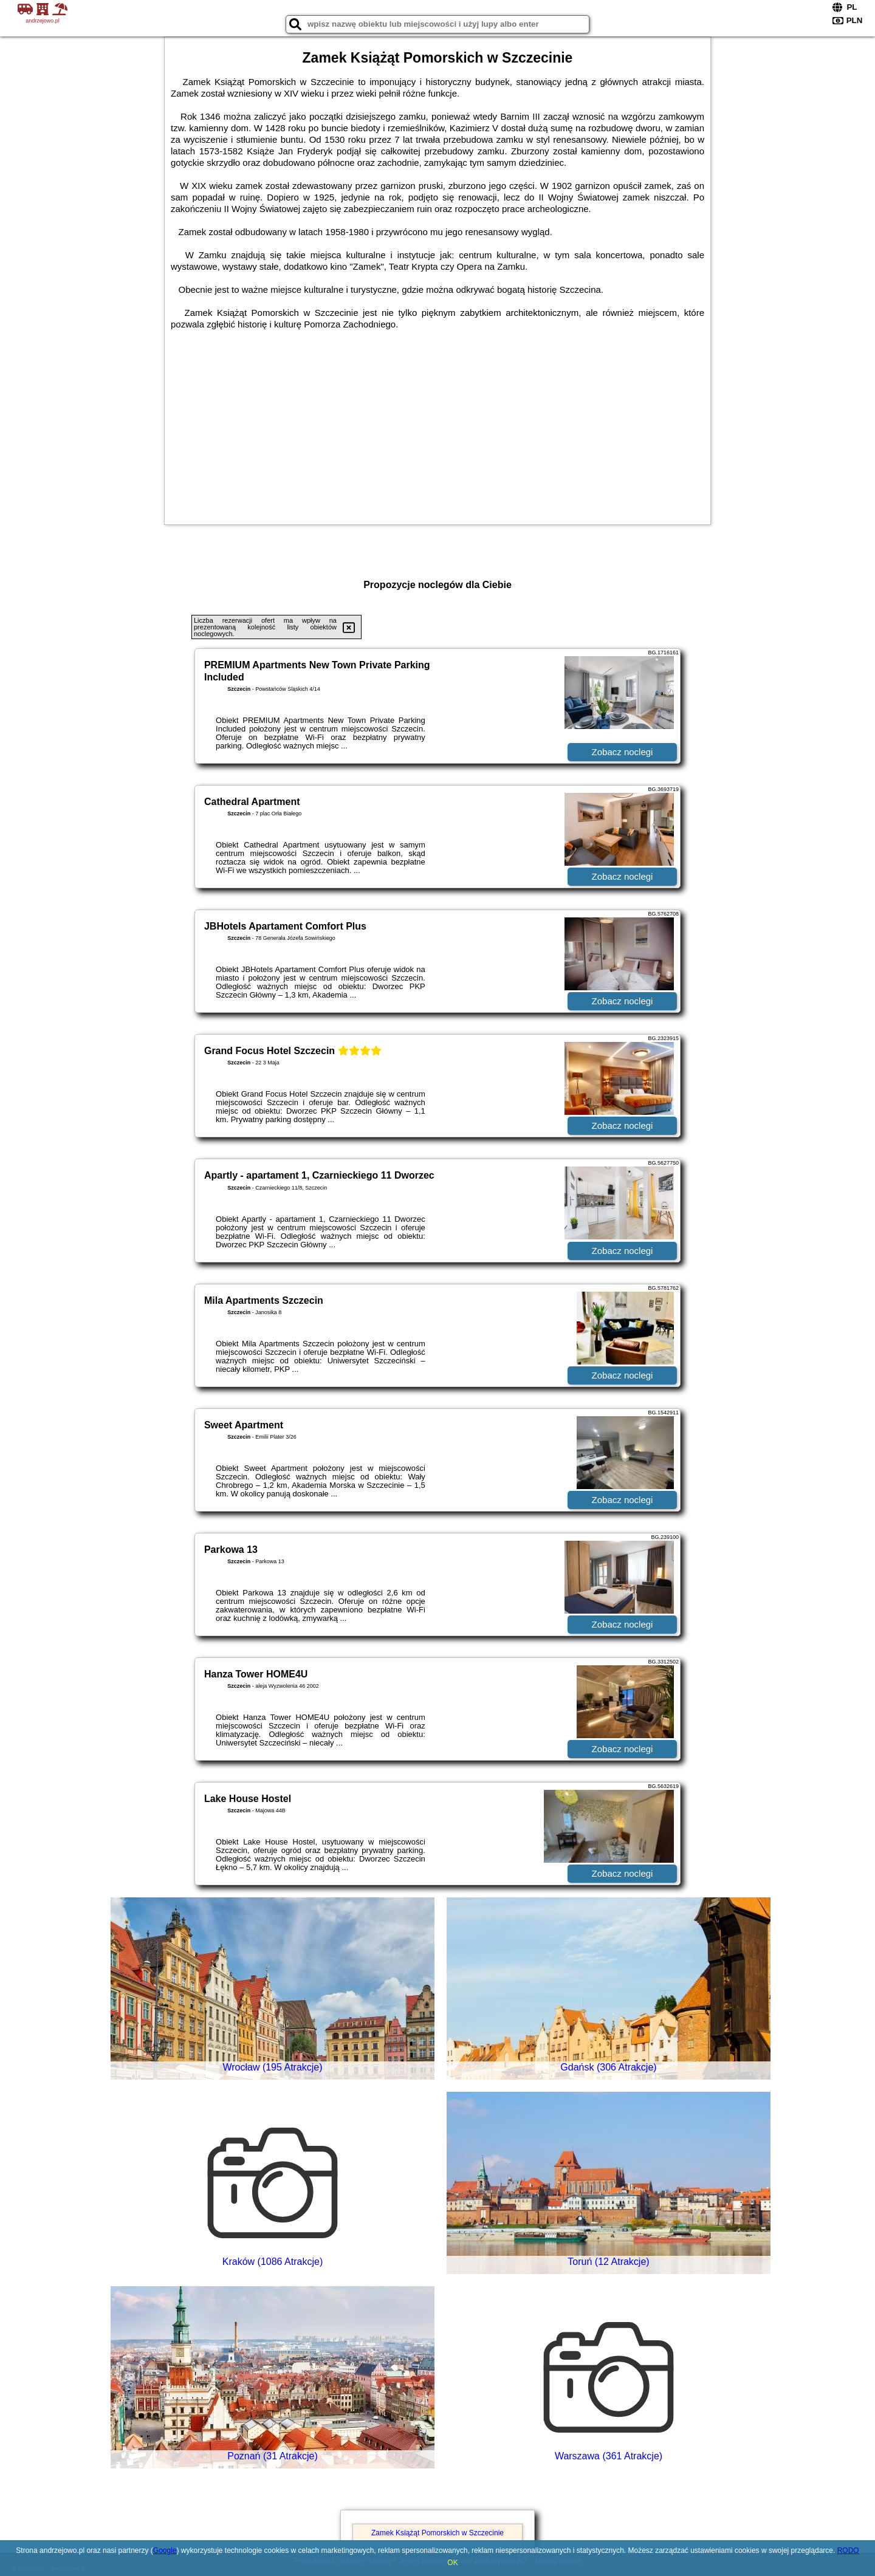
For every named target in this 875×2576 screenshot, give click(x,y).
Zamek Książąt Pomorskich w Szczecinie (437, 2533)
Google (165, 2550)
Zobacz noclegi (622, 752)
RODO (848, 2550)
